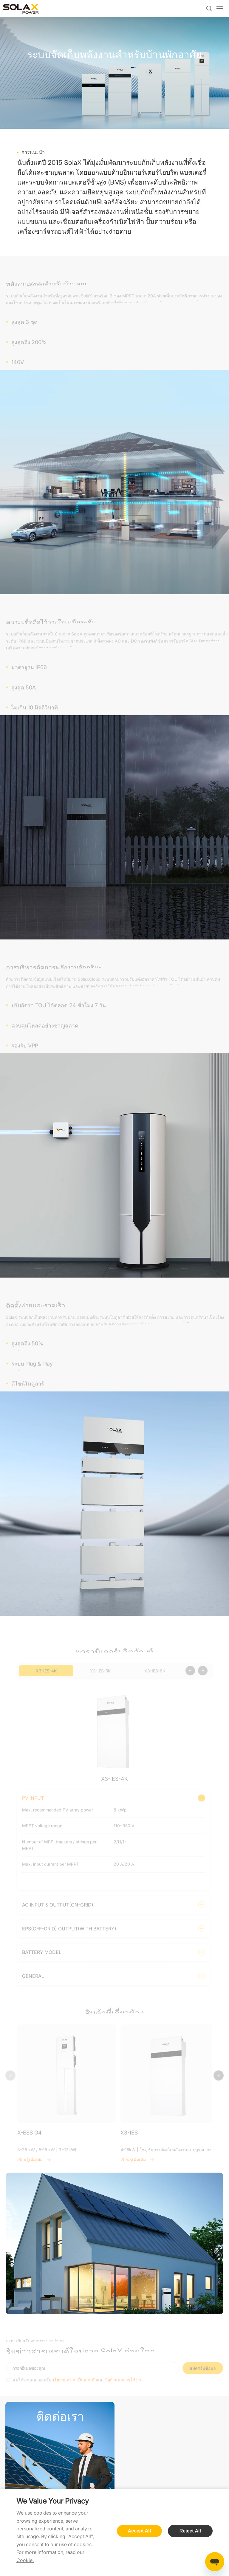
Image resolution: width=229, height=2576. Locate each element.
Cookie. (25, 2560)
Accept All (139, 2530)
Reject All (190, 2530)
